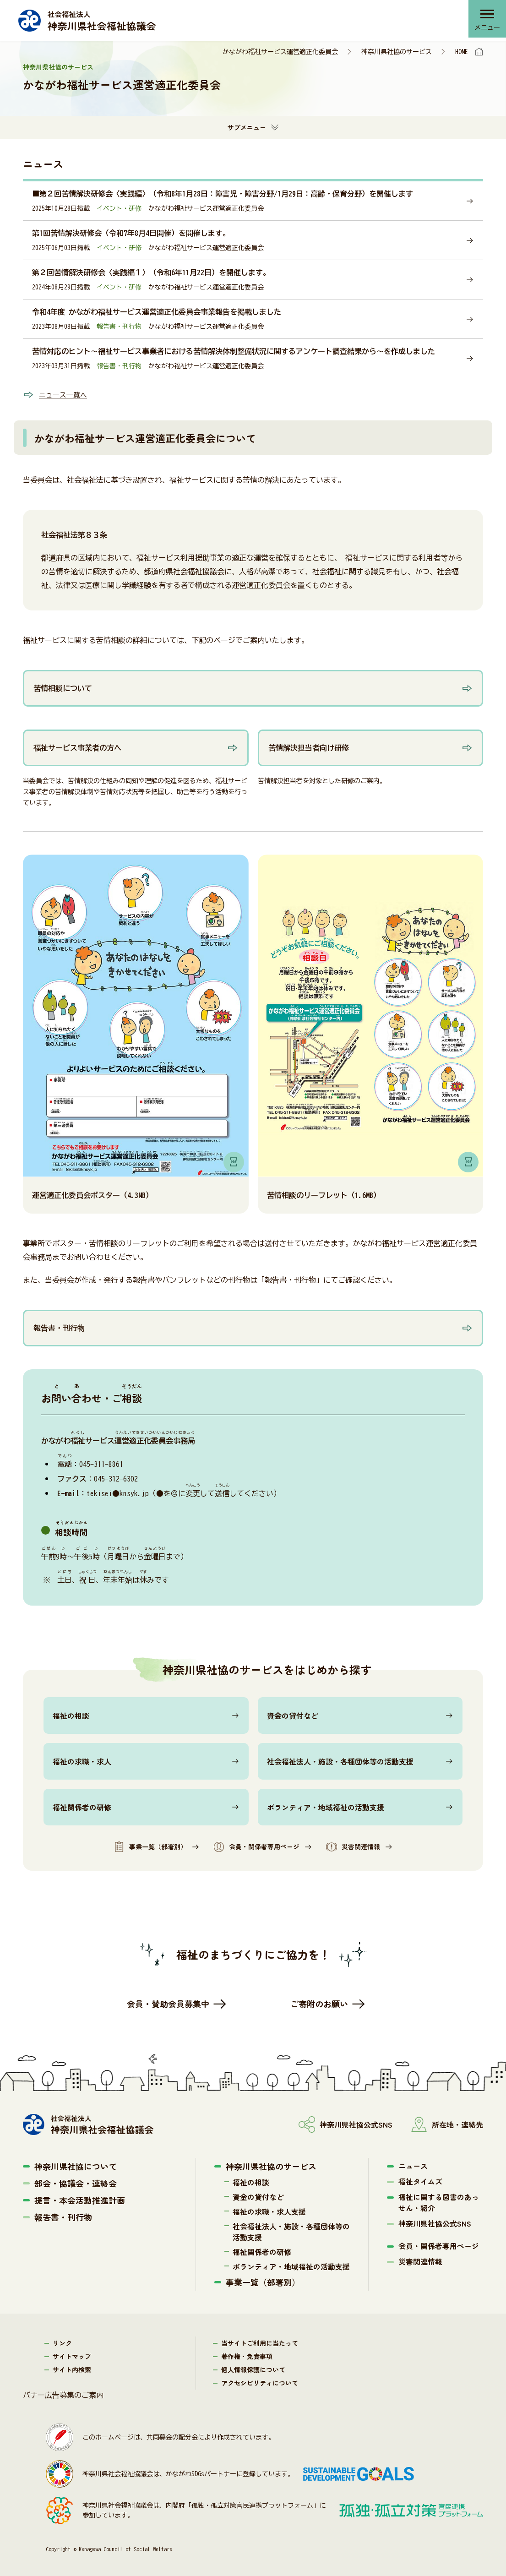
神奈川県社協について (75, 2166)
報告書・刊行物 (63, 2217)
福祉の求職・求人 (82, 1761)
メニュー (485, 30)
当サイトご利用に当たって (259, 2342)
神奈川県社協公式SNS (434, 2223)
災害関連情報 (353, 1846)
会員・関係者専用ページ (256, 1846)
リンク (62, 2342)
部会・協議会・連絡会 (75, 2183)
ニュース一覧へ (64, 394)
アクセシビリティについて (259, 2382)
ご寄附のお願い (319, 2004)
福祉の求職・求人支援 (269, 2211)
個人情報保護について (253, 2369)
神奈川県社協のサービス (396, 52)
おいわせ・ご (91, 1397)
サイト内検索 (72, 2369)
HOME (461, 52)
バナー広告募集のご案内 (63, 2395)
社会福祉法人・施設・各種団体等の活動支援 (340, 1761)
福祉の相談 (71, 1715)
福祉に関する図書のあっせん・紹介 (438, 2202)
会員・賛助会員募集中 (168, 2004)
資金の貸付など (292, 1715)
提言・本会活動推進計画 (79, 2200)
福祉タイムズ (420, 2181)
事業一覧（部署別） (150, 1846)
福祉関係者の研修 (82, 1807)
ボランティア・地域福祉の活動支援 (325, 1807)
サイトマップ (72, 2356)
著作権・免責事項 (246, 2356)
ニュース (413, 2165)
